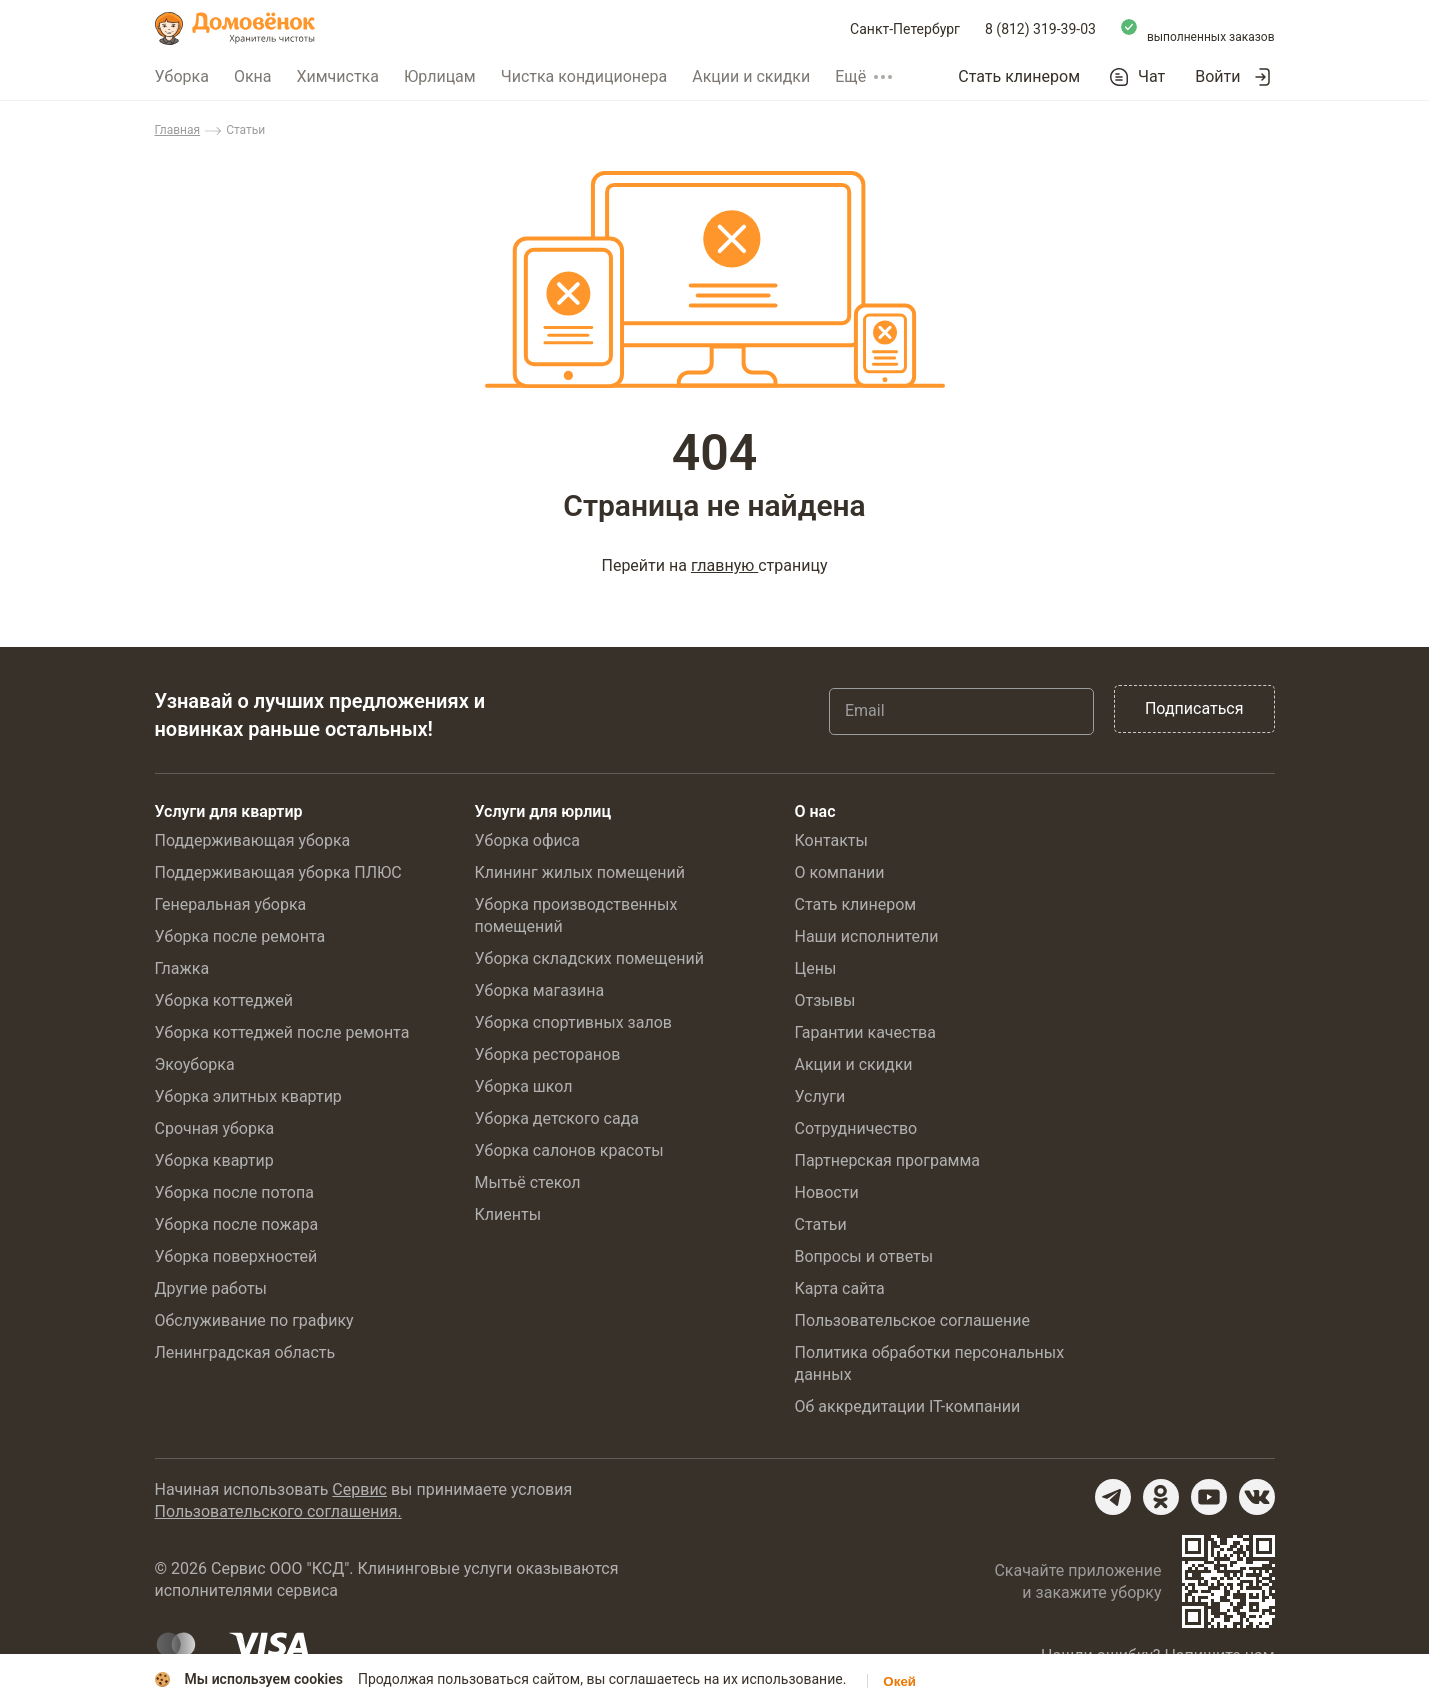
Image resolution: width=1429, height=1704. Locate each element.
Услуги (820, 1096)
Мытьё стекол (528, 1182)
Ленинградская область (245, 1352)
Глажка (182, 968)
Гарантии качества (865, 1032)
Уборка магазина (540, 990)
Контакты (831, 840)
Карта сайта (840, 1288)
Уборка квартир (214, 1160)
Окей (899, 1681)
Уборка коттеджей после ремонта (282, 1032)
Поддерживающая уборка (253, 840)
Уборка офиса (527, 840)
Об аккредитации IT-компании (908, 1406)
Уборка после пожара (237, 1224)
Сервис (359, 1489)
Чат (1151, 77)
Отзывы (825, 1000)
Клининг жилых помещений (580, 872)
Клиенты (508, 1214)
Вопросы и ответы (864, 1256)
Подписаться (1194, 708)
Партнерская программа (888, 1160)
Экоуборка (195, 1064)
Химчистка (337, 76)
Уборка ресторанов (548, 1054)
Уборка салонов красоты (569, 1150)
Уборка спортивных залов (573, 1022)
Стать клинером (1019, 76)
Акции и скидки (751, 76)
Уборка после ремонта (240, 936)
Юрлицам (440, 76)
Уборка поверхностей (236, 1256)
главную (724, 565)
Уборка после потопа (234, 1192)
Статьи (821, 1224)
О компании (840, 872)
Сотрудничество (856, 1128)
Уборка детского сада (557, 1118)
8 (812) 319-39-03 (1040, 29)
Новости (827, 1192)
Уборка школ (524, 1086)
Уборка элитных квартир (248, 1096)
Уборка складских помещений (589, 958)
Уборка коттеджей (224, 1000)
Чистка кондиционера (584, 76)
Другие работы (211, 1288)
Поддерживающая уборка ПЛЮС (278, 872)
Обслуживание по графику (254, 1320)
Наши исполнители (867, 936)
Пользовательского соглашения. (278, 1511)
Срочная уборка (215, 1128)
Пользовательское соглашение (913, 1320)
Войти (1217, 76)
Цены (816, 968)
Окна (253, 76)
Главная (178, 130)
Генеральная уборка (231, 904)
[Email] (961, 711)
